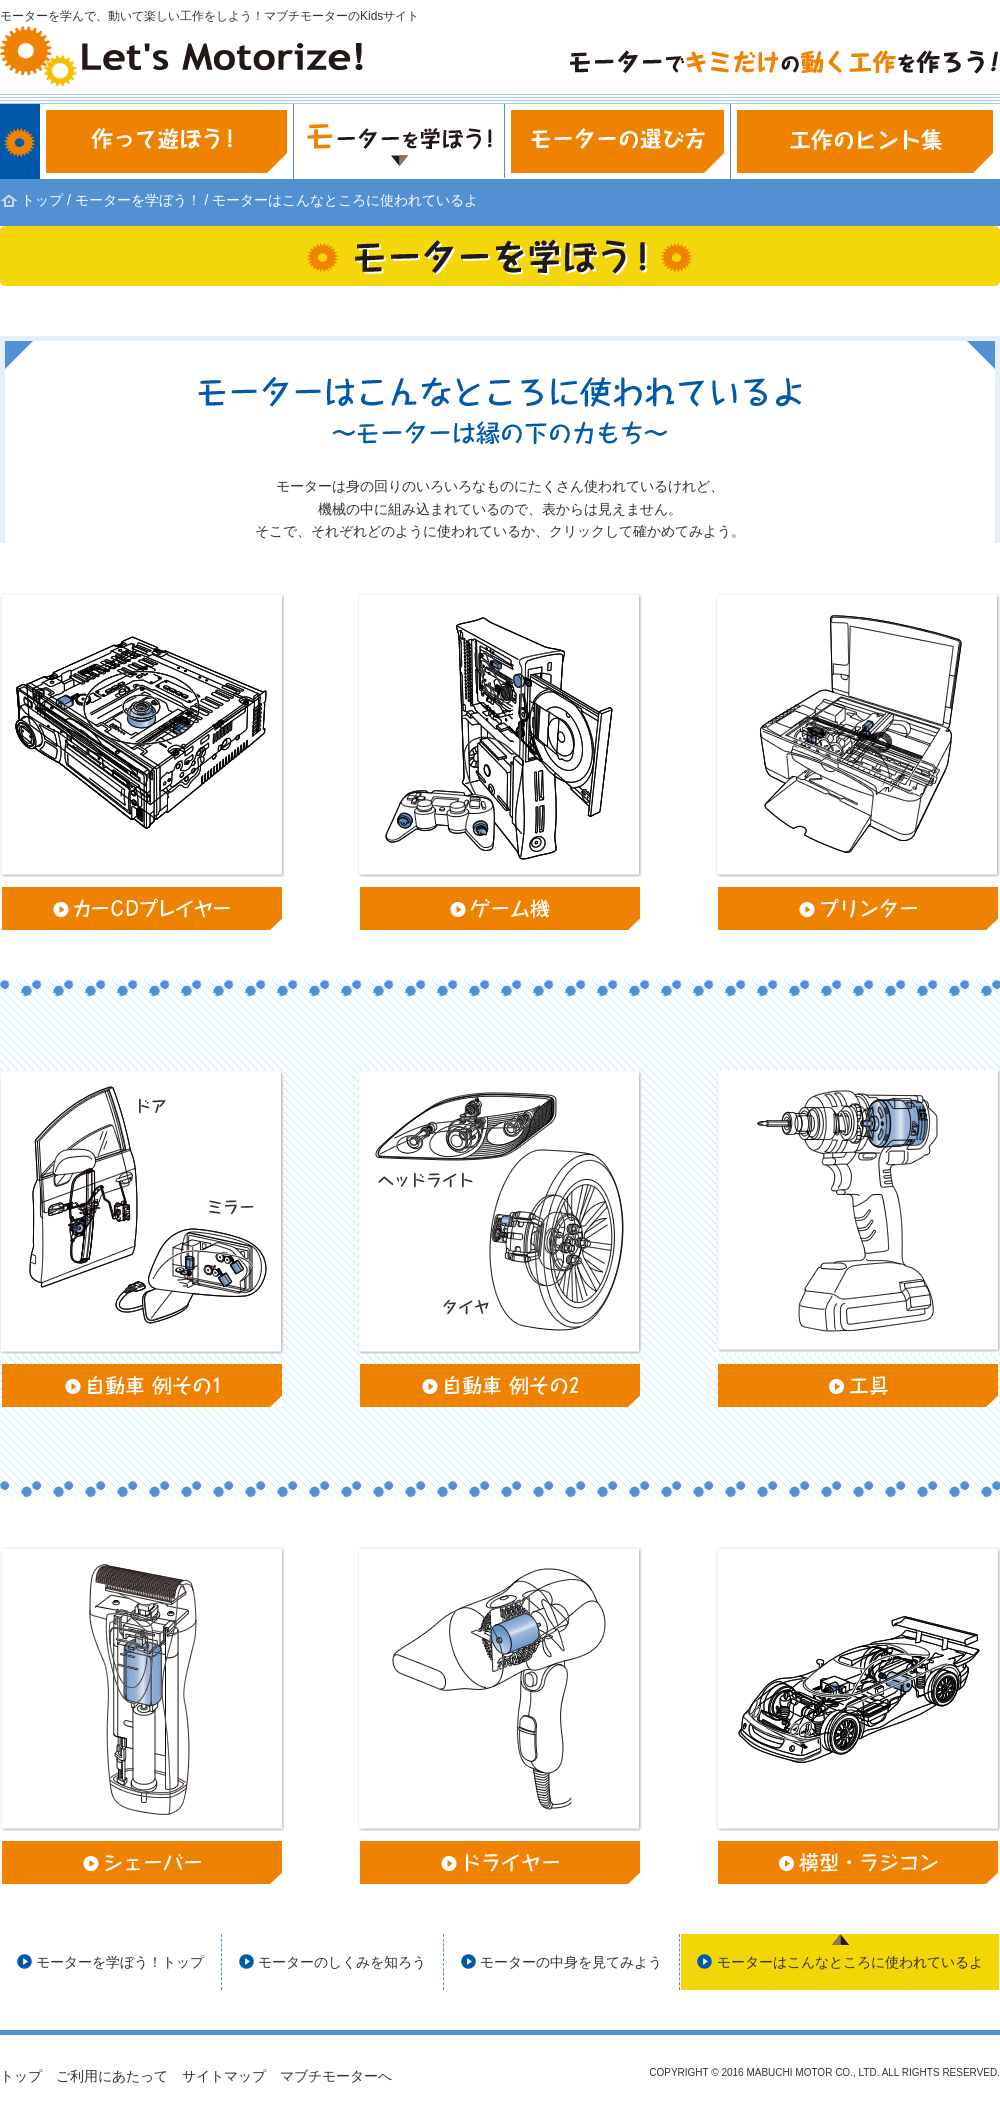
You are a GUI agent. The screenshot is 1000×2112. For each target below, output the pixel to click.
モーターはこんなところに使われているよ (850, 1962)
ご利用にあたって (112, 2076)
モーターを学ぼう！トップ (120, 1962)
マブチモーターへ (336, 2076)
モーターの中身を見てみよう (571, 1962)
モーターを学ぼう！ (138, 200)
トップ (42, 200)
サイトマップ (224, 2076)
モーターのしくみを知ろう (342, 1962)
